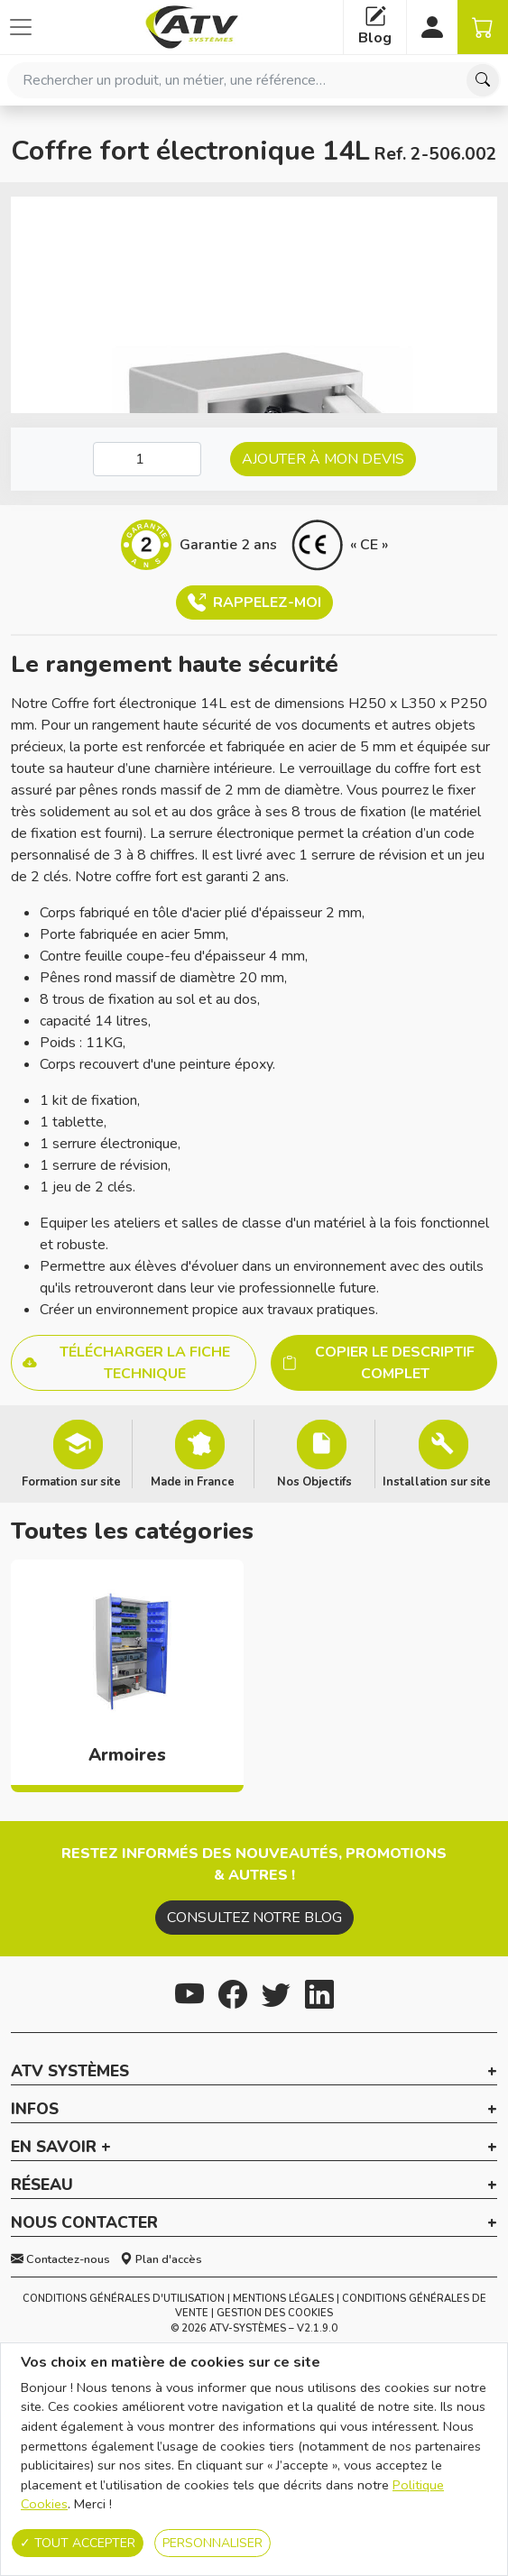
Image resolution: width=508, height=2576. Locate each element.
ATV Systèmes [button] (70, 2072)
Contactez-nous (60, 2259)
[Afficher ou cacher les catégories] (20, 27)
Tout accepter (77, 2543)
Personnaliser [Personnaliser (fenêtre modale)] (212, 2543)
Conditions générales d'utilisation (124, 2298)
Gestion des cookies (275, 2313)
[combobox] (254, 80)
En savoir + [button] (61, 2147)
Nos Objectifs (314, 1481)
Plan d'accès (161, 2259)
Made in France (193, 1481)
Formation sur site (71, 1481)
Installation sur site (437, 1481)
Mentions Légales (283, 2298)
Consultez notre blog (254, 1917)
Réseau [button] (42, 2185)
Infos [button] (35, 2110)
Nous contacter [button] (84, 2223)
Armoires (127, 1755)
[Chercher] (482, 80)
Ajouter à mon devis (323, 459)
